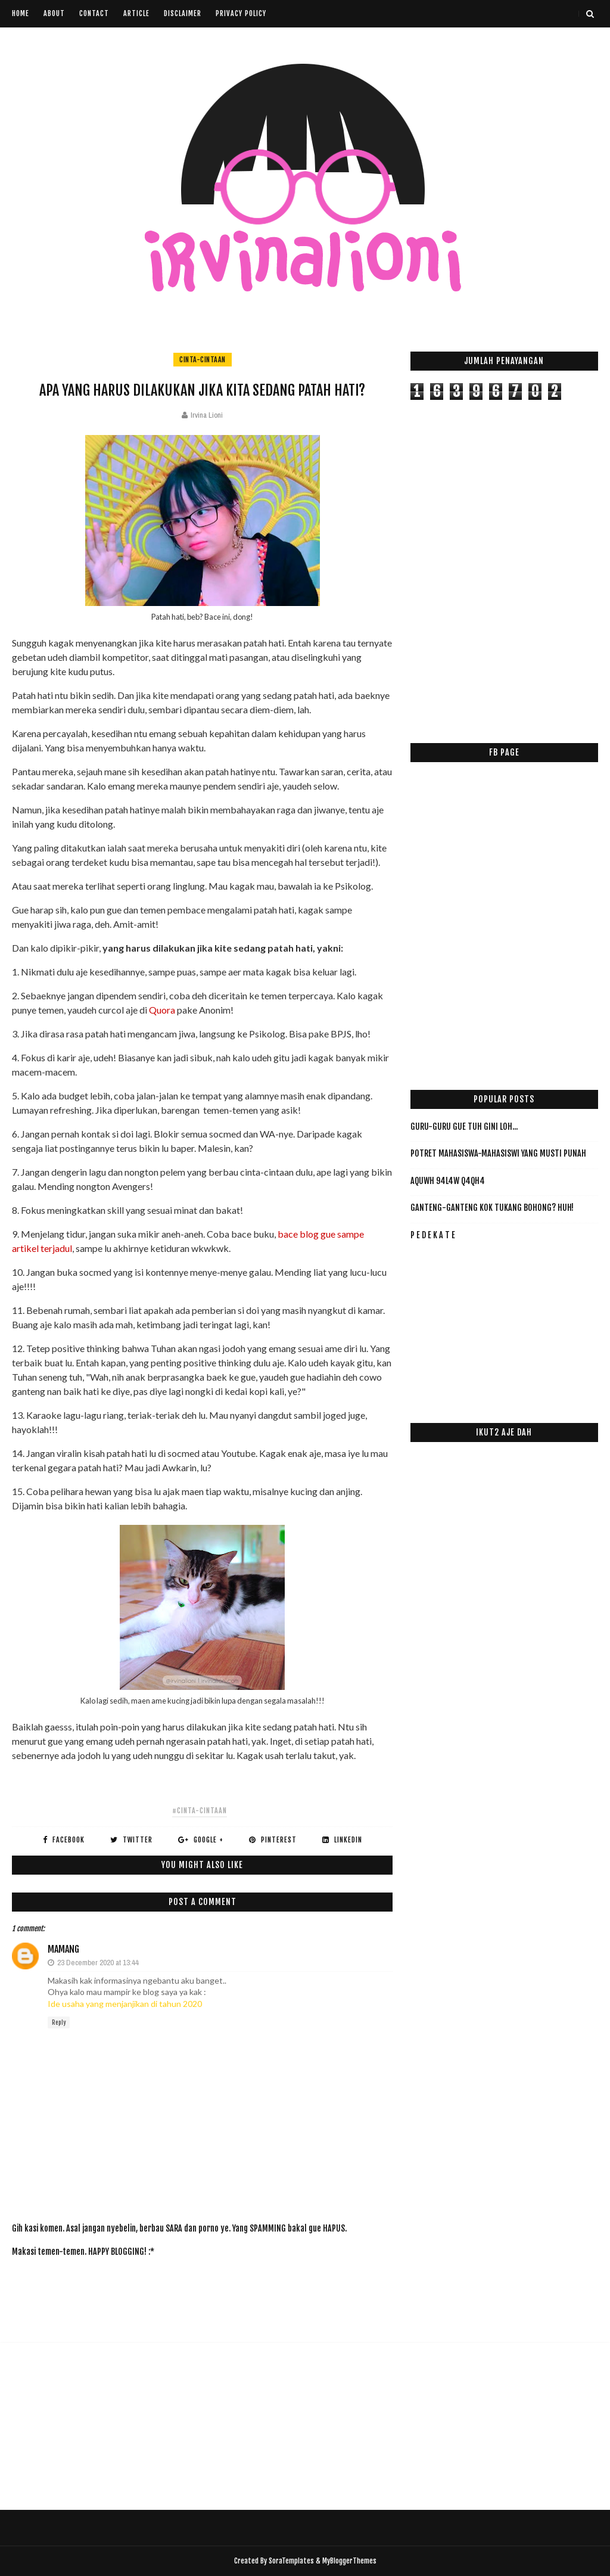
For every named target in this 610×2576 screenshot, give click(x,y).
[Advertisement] (229, 2293)
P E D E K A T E (432, 1235)
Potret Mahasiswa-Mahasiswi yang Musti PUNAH (498, 1153)
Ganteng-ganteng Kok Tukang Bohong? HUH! (492, 1207)
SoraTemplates (291, 2560)
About (54, 13)
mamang (63, 1949)
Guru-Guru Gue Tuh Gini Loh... (464, 1126)
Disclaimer (182, 13)
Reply (59, 2022)
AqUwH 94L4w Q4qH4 (447, 1181)
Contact (94, 13)
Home (20, 13)
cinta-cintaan (202, 359)
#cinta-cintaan (199, 1810)
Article (136, 13)
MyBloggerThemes (349, 2560)
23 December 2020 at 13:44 (98, 1962)
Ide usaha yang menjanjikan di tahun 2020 (125, 2004)
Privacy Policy (241, 13)
